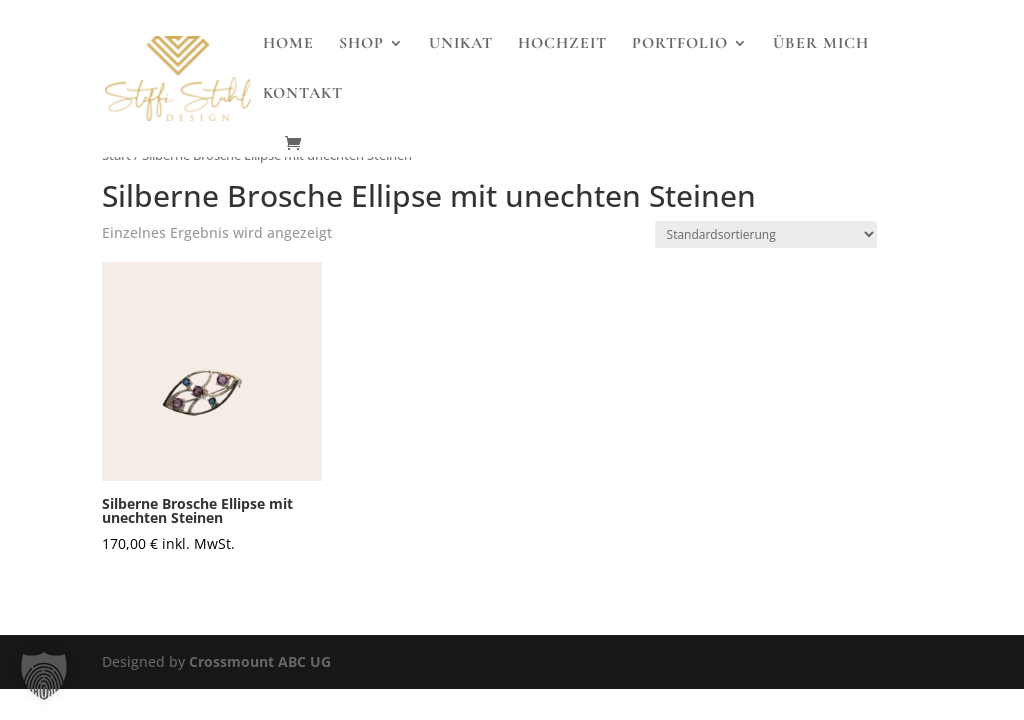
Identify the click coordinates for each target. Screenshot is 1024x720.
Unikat (461, 44)
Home (288, 44)
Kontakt (303, 94)
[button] (44, 676)
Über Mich (821, 44)
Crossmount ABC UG (260, 661)
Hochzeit (562, 44)
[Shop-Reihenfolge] (766, 234)
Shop (361, 44)
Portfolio (680, 44)
